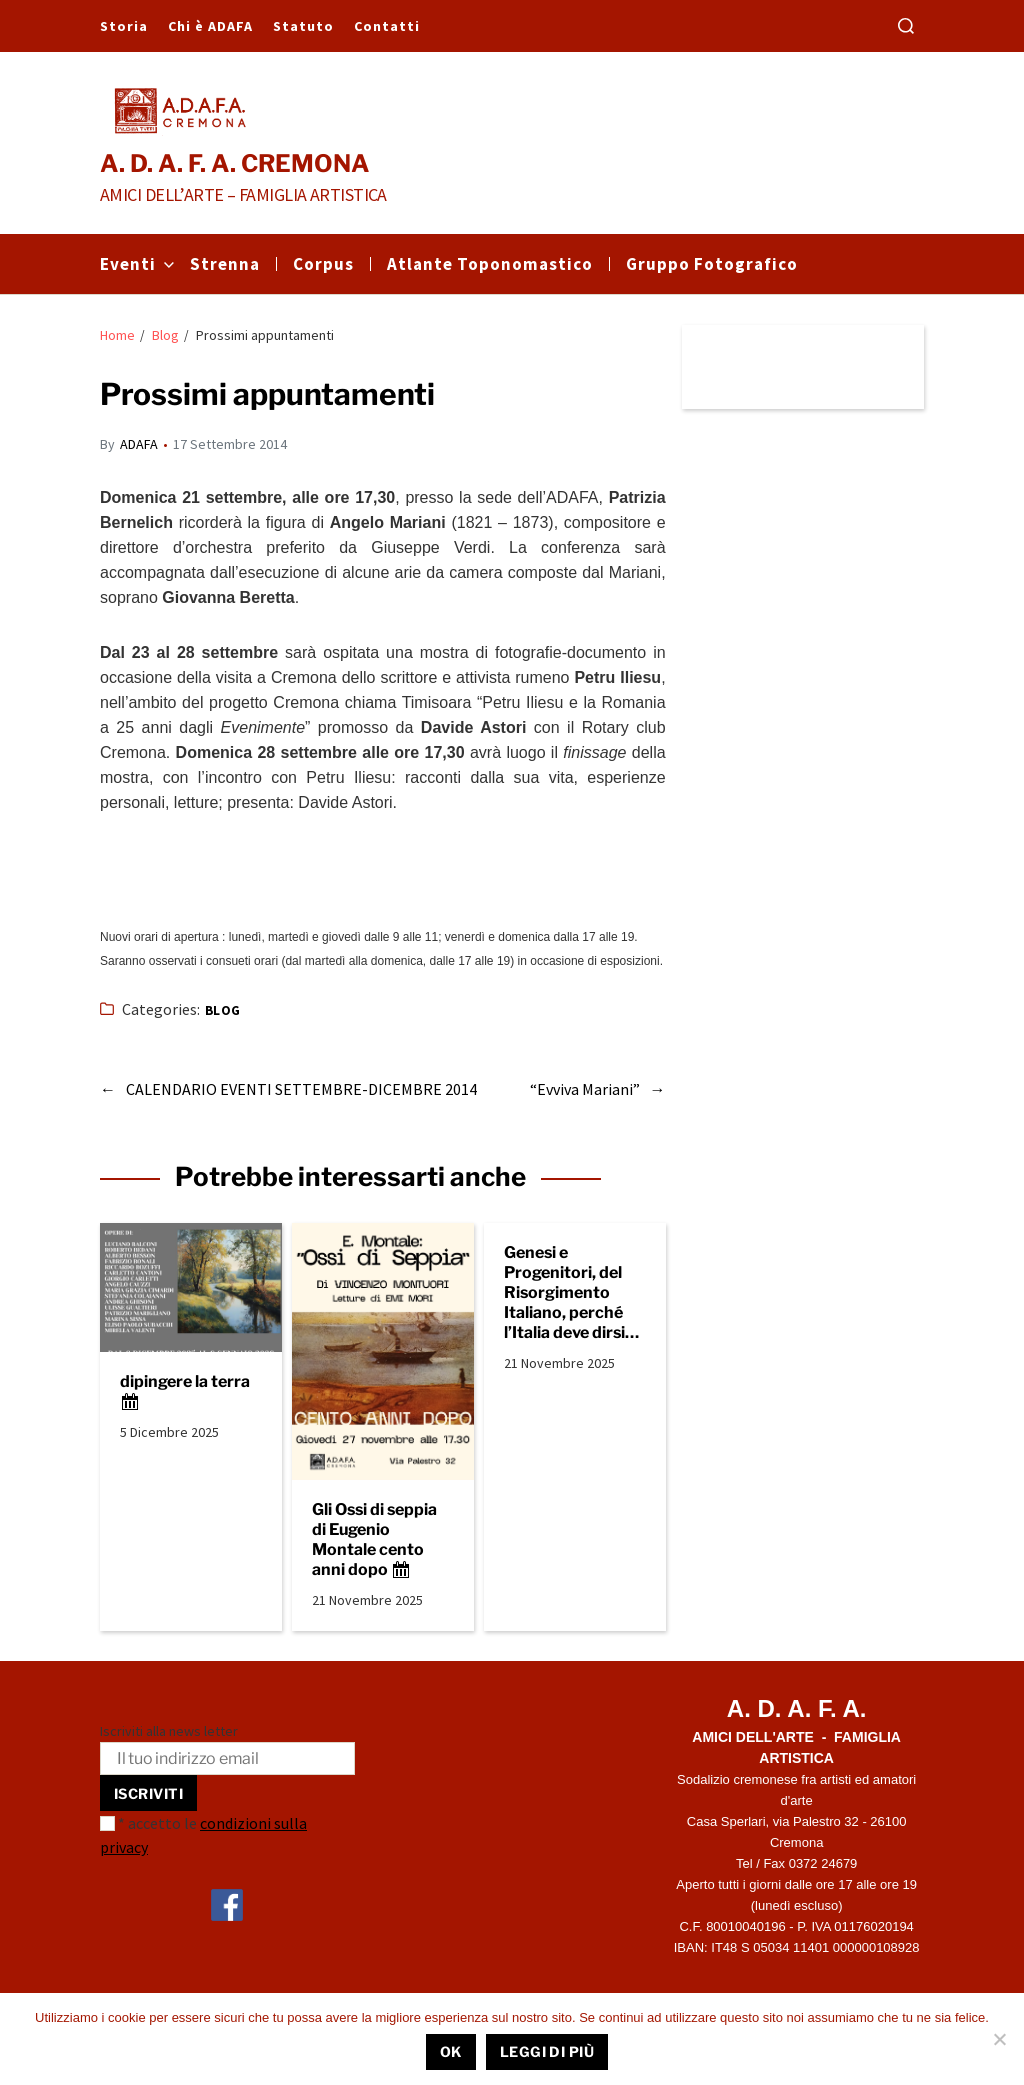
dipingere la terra (185, 1392)
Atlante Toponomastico (490, 264)
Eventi (137, 264)
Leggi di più (547, 2051)
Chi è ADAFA (210, 26)
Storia (124, 26)
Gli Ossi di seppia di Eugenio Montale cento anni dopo (374, 1540)
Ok (451, 2051)
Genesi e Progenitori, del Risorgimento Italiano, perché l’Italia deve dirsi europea (564, 1293)
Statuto (303, 26)
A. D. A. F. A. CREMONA (235, 164)
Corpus (323, 264)
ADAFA (139, 444)
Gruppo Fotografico (712, 264)
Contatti (387, 26)
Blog (223, 1010)
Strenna (225, 264)
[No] (999, 2039)
